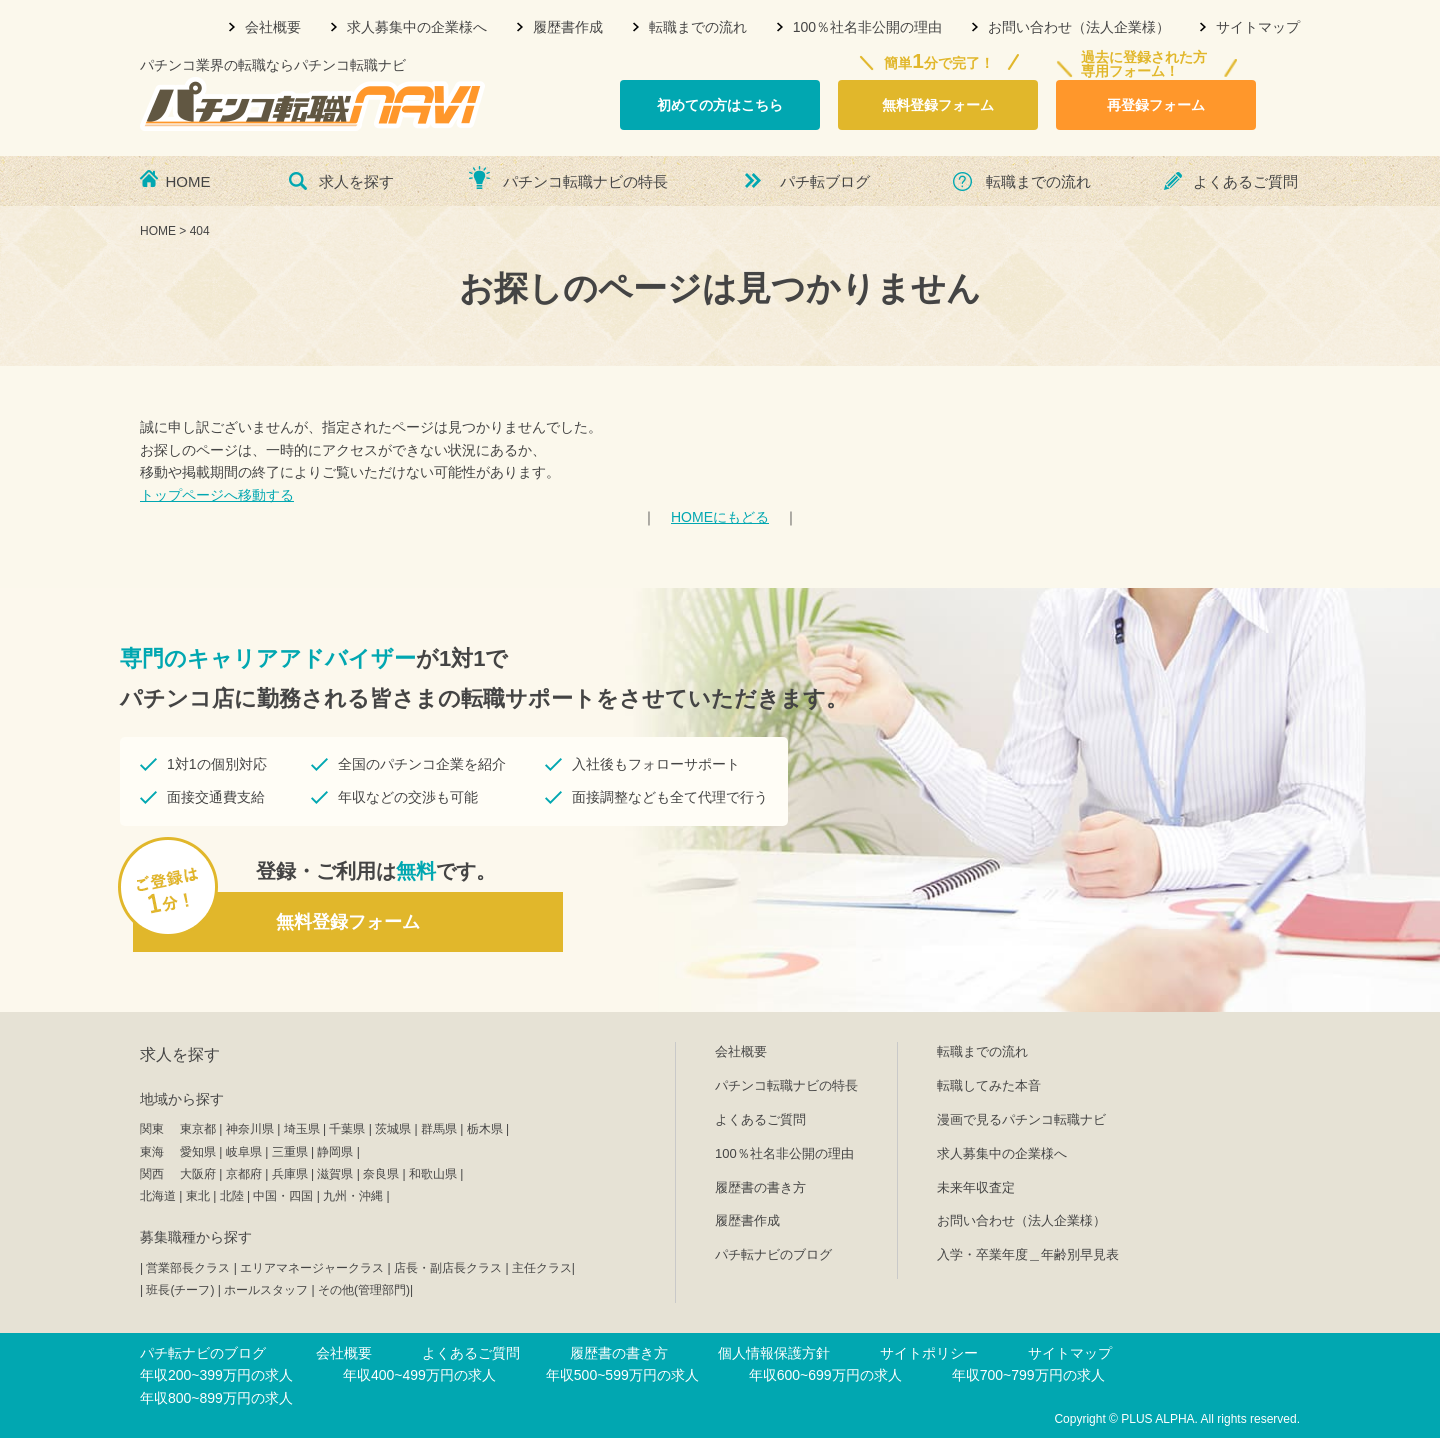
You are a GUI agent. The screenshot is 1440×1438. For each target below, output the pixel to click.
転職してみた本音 (989, 1085)
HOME (188, 181)
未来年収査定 (976, 1187)
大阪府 (198, 1174)
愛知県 (198, 1152)
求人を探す (356, 181)
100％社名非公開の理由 (867, 27)
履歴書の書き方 (760, 1187)
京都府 (244, 1174)
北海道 (158, 1196)
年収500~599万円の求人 (622, 1375)
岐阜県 (244, 1152)
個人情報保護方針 (774, 1353)
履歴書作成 (568, 27)
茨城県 (393, 1129)
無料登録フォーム (938, 105)
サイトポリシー (929, 1353)
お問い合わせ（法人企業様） (1079, 27)
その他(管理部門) (364, 1290)
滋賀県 (335, 1174)
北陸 (232, 1196)
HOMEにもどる (720, 517)
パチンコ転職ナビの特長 (585, 181)
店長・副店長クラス (448, 1268)
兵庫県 (290, 1174)
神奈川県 (250, 1129)
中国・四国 (283, 1196)
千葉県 (347, 1129)
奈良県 (381, 1174)
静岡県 (335, 1152)
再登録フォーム (1156, 105)
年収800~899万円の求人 (216, 1398)
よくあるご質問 (1245, 181)
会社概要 (273, 27)
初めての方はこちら (720, 105)
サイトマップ (1258, 27)
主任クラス (542, 1268)
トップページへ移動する (217, 495)
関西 (152, 1174)
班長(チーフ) (180, 1290)
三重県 (290, 1152)
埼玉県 (302, 1129)
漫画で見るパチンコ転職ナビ (1021, 1119)
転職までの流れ (698, 27)
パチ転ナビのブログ (773, 1254)
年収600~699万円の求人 (825, 1375)
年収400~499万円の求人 (419, 1375)
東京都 (198, 1129)
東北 (198, 1196)
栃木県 (485, 1129)
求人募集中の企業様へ (417, 27)
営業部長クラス (188, 1268)
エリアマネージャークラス (312, 1268)
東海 (152, 1152)
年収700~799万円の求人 (1028, 1375)
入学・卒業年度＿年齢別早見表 (1028, 1254)
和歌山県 (433, 1174)
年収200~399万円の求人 (216, 1375)
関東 (152, 1129)
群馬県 (439, 1129)
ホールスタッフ (266, 1290)
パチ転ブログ (825, 181)
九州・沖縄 (353, 1196)
